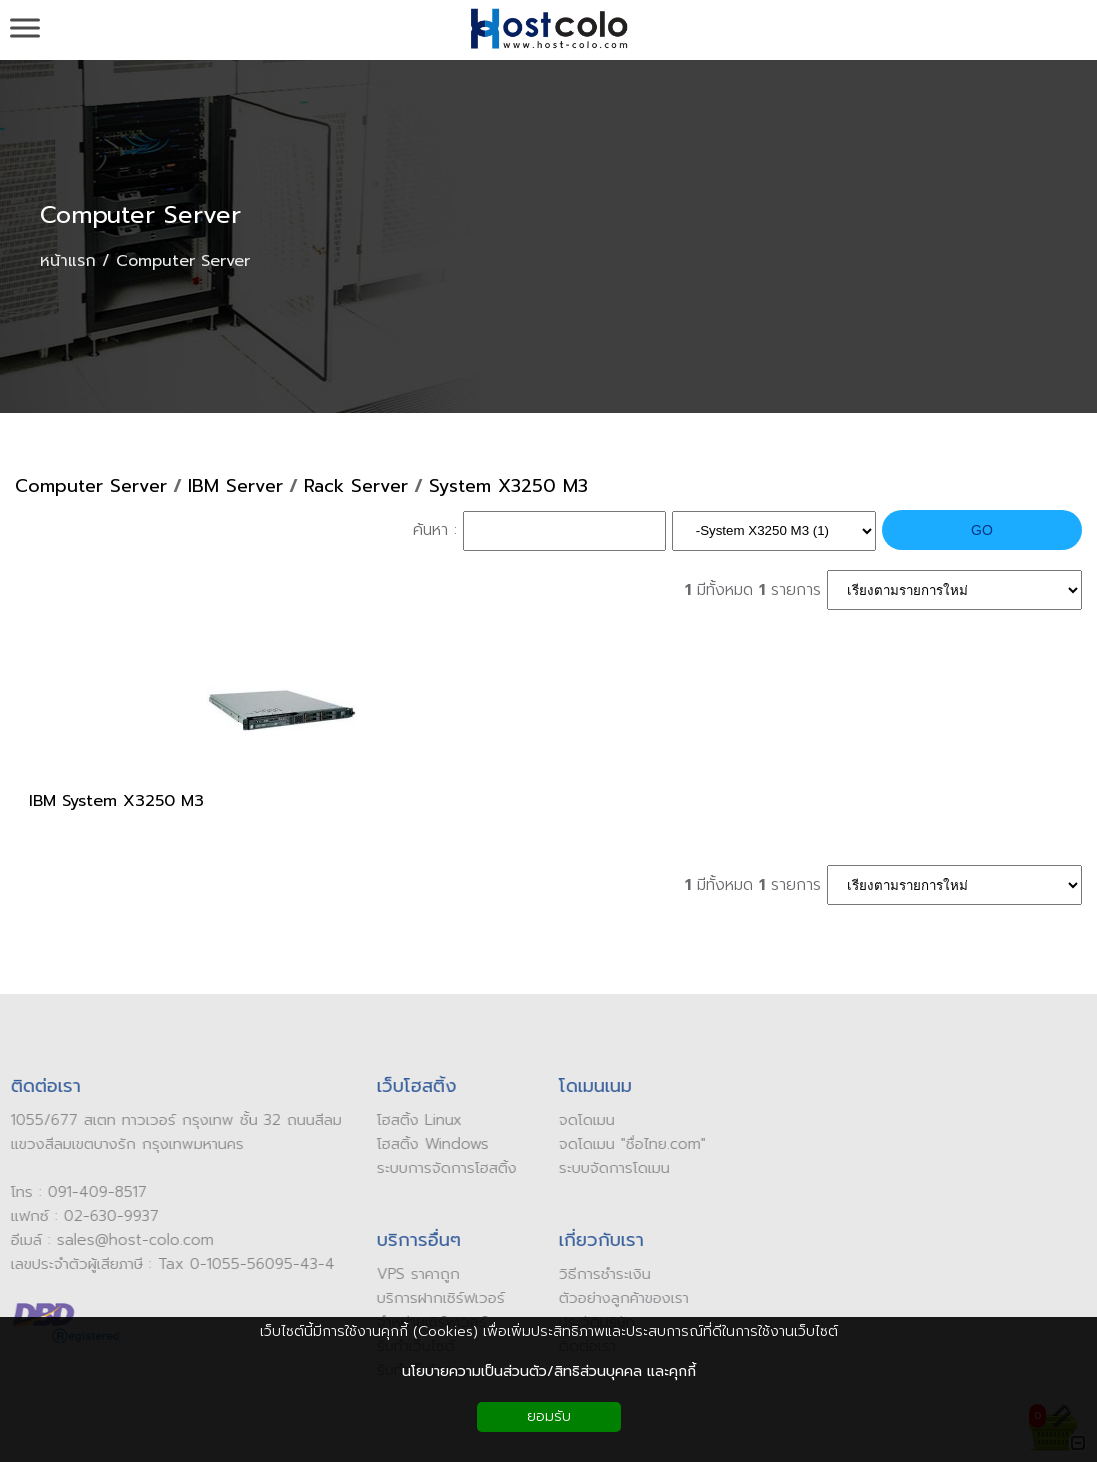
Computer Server (140, 215)
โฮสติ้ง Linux (414, 1120)
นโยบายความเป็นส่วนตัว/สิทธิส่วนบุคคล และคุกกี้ (549, 1371)
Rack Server (356, 486)
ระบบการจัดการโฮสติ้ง (442, 1168)
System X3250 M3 (508, 486)
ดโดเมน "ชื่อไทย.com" (633, 1144)
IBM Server (235, 486)
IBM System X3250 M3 (116, 801)
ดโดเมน (587, 1120)
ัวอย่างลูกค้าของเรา (625, 1298)
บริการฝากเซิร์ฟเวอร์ (436, 1298)
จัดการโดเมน (626, 1168)
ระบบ (570, 1168)
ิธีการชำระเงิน (605, 1274)
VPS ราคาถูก (413, 1274)
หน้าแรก (68, 261)
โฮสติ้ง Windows (428, 1144)
